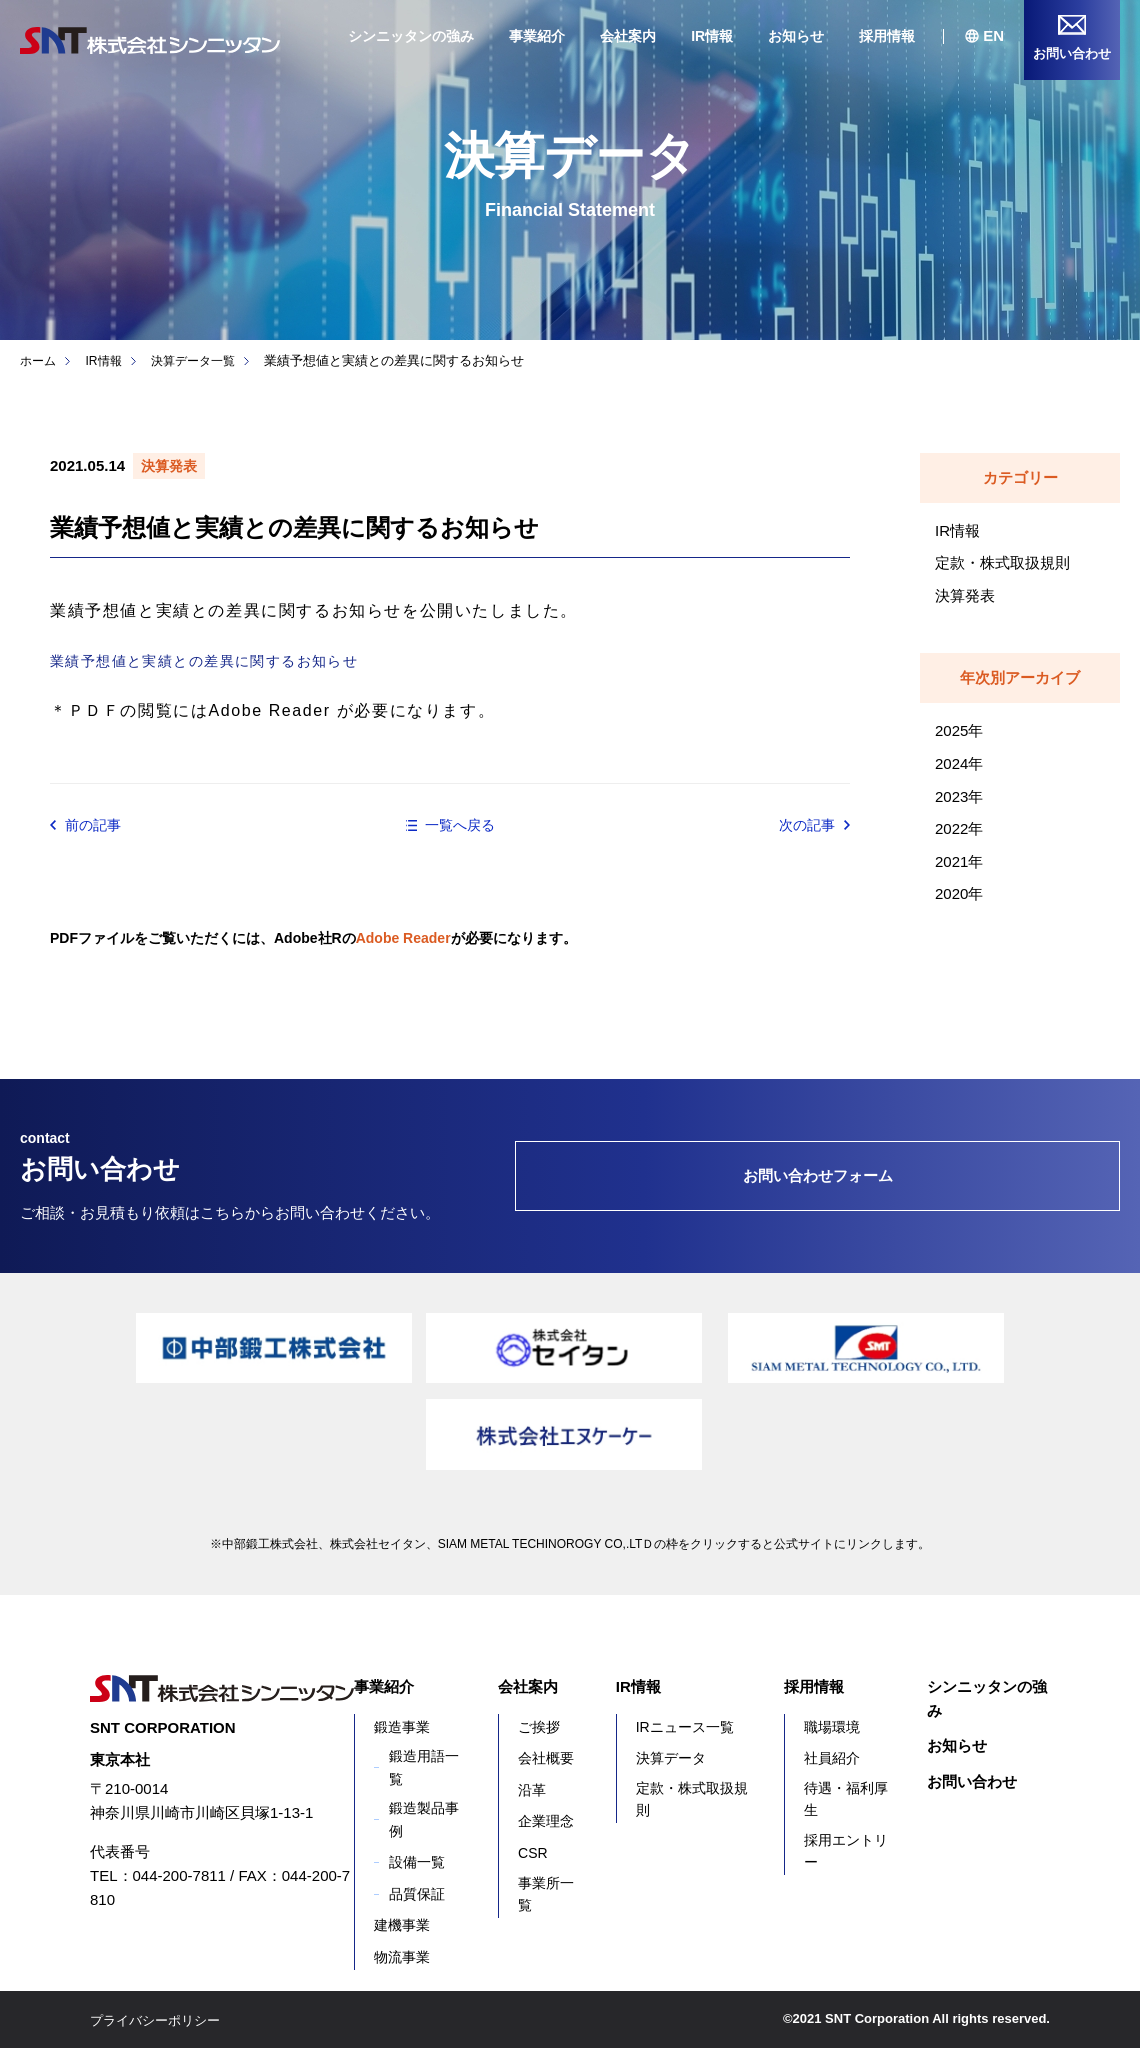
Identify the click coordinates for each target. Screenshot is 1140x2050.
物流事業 (402, 1959)
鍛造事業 (402, 1728)
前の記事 (97, 826)
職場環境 (832, 1728)
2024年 (959, 763)
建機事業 (402, 1927)
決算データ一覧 (202, 360)
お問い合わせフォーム (818, 1177)
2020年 (959, 893)
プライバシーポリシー (160, 2021)
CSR (533, 1855)
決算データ (671, 1760)
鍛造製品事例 (424, 1821)
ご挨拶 (539, 1728)
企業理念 (546, 1823)
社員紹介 (832, 1760)
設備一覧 (417, 1864)
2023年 (959, 796)
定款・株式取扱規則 (1002, 562)
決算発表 (965, 595)
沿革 (532, 1791)
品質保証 (417, 1895)
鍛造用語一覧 (424, 1769)
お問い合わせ (972, 1782)
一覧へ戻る (460, 825)
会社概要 (546, 1760)
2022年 (959, 828)
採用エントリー (846, 1852)
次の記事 (803, 826)
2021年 (959, 861)
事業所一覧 (546, 1895)
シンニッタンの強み (411, 36)
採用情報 (887, 36)
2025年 (959, 730)
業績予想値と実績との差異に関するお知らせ (226, 660)
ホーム (39, 360)
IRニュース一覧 (685, 1728)
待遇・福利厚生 (846, 1800)
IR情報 (712, 36)
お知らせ (796, 36)
